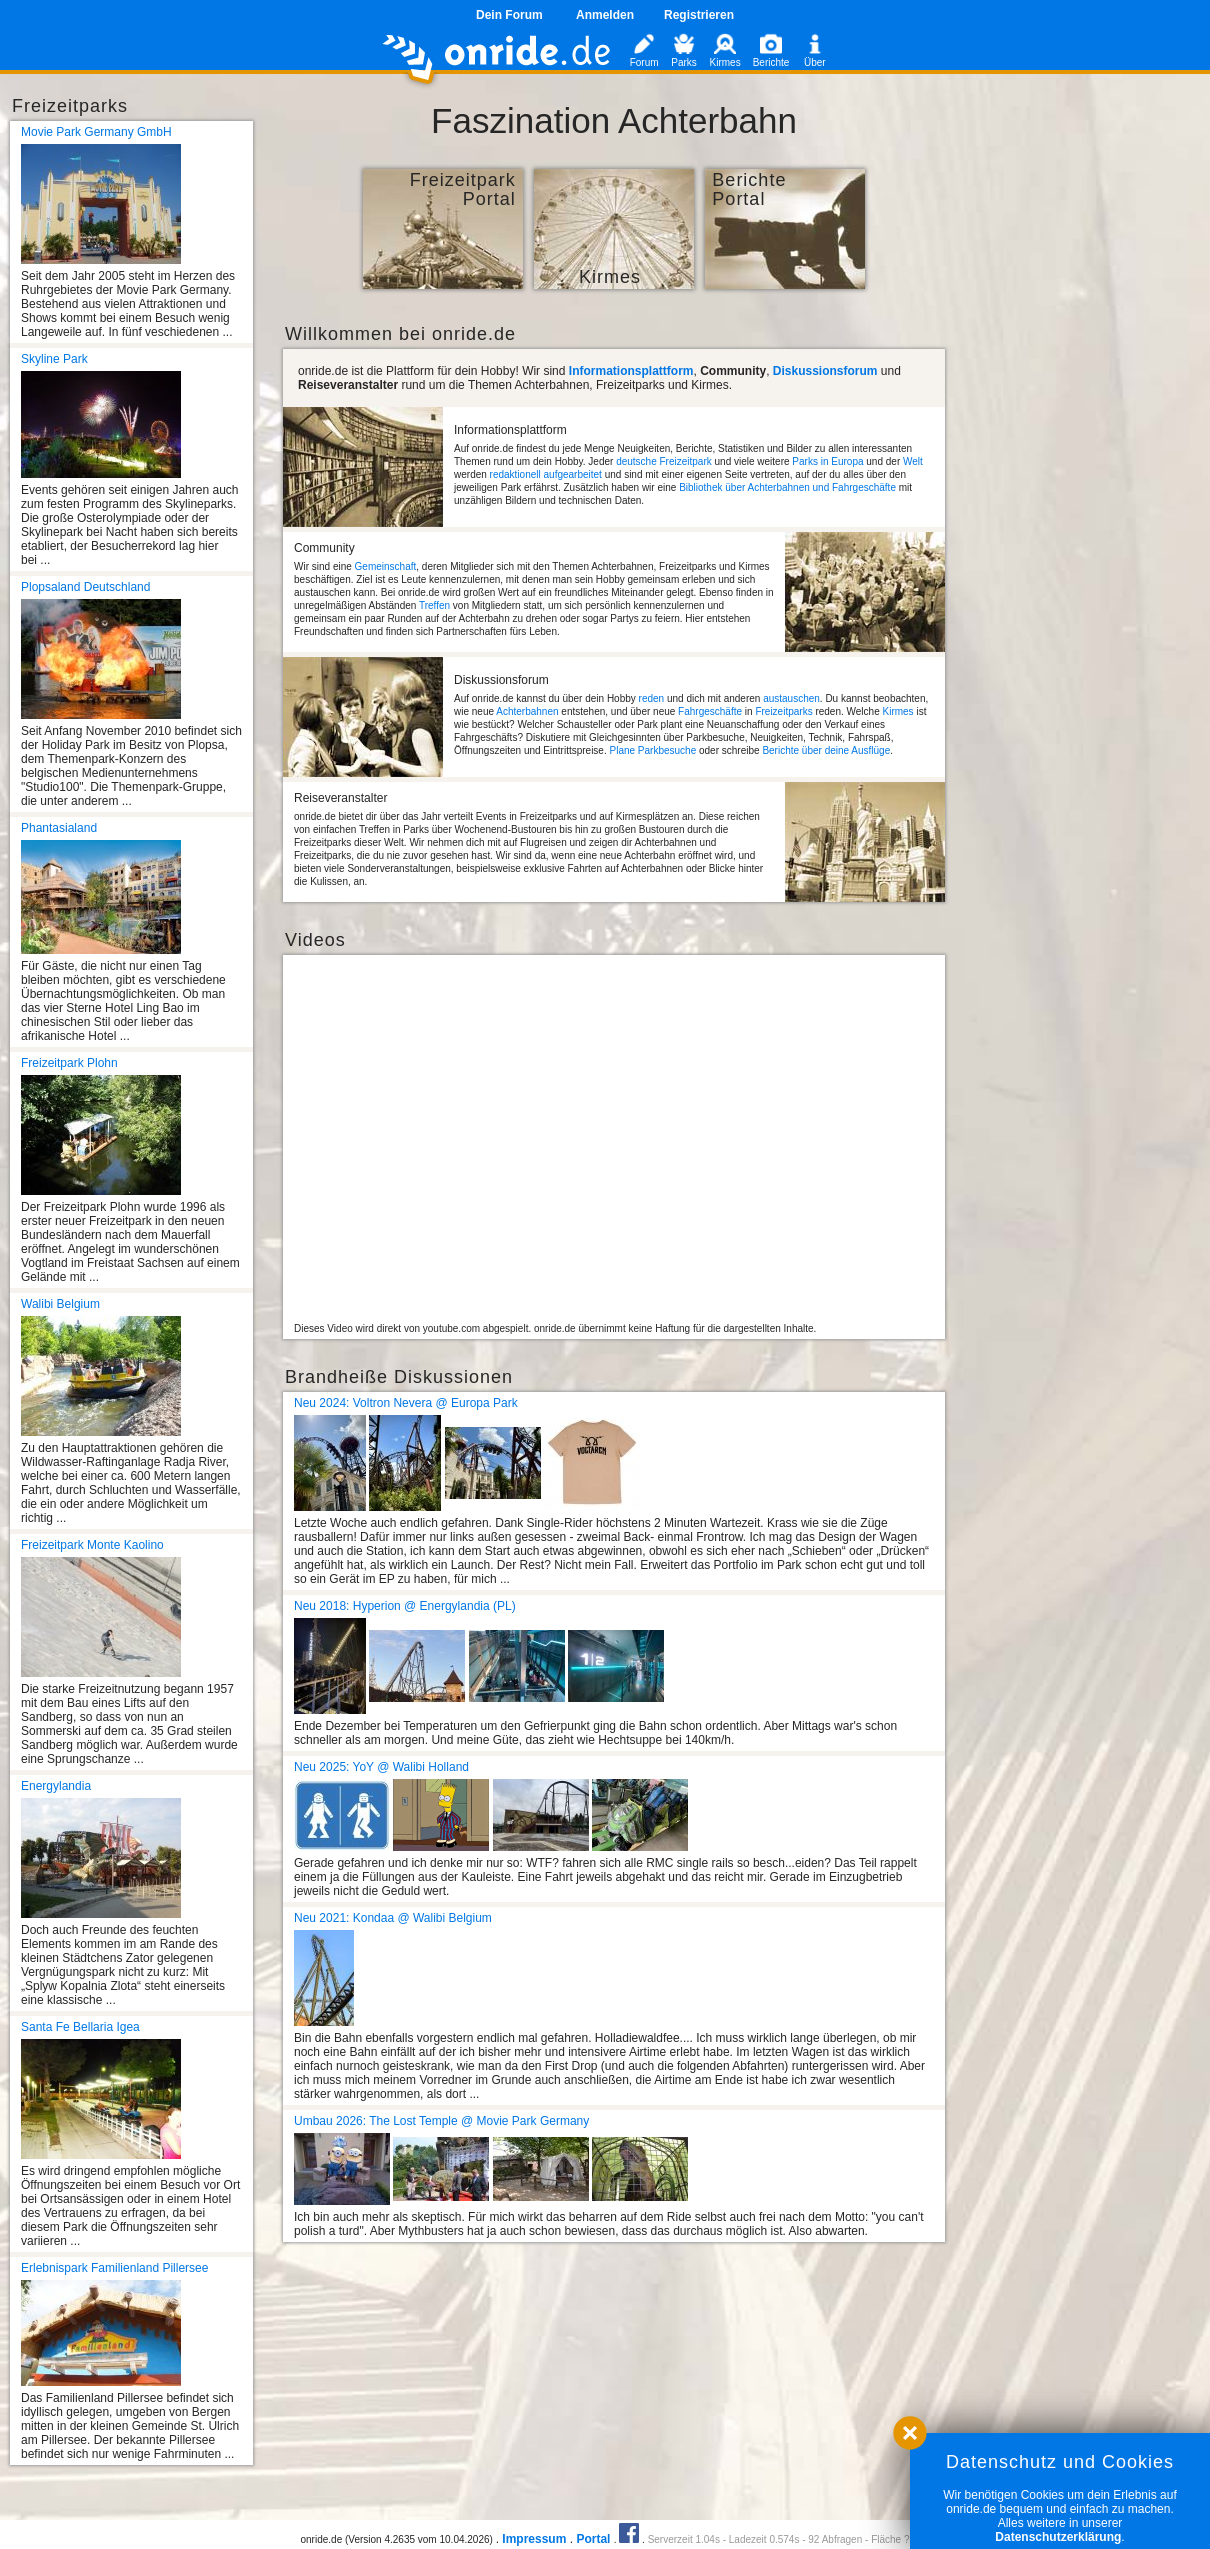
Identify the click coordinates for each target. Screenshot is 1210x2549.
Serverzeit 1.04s (684, 2539)
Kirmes (898, 711)
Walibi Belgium (60, 1304)
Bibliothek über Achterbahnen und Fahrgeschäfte (787, 487)
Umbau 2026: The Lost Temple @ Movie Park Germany (441, 2121)
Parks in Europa (827, 461)
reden (652, 698)
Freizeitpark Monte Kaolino (92, 1545)
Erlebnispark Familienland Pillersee (114, 2268)
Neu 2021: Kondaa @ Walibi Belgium (393, 1918)
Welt (913, 461)
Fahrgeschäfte (710, 711)
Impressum (534, 2539)
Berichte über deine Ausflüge (826, 750)
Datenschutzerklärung (1058, 2537)
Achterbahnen (527, 711)
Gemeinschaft (386, 566)
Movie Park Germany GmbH (96, 132)
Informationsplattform (631, 371)
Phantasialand (59, 828)
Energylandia (56, 1786)
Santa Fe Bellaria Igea (80, 2027)
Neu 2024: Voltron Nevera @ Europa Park (406, 1403)
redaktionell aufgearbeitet (546, 474)
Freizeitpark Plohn (69, 1063)
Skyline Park (54, 359)
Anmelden (605, 15)
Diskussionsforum (825, 371)
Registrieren (699, 15)
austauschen (791, 698)
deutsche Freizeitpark (664, 461)
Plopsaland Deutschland (85, 587)
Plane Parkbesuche (652, 750)
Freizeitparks (783, 711)
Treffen (434, 605)
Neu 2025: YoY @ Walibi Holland (381, 1767)
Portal (593, 2539)
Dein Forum (509, 15)
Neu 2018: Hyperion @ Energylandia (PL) (405, 1606)
